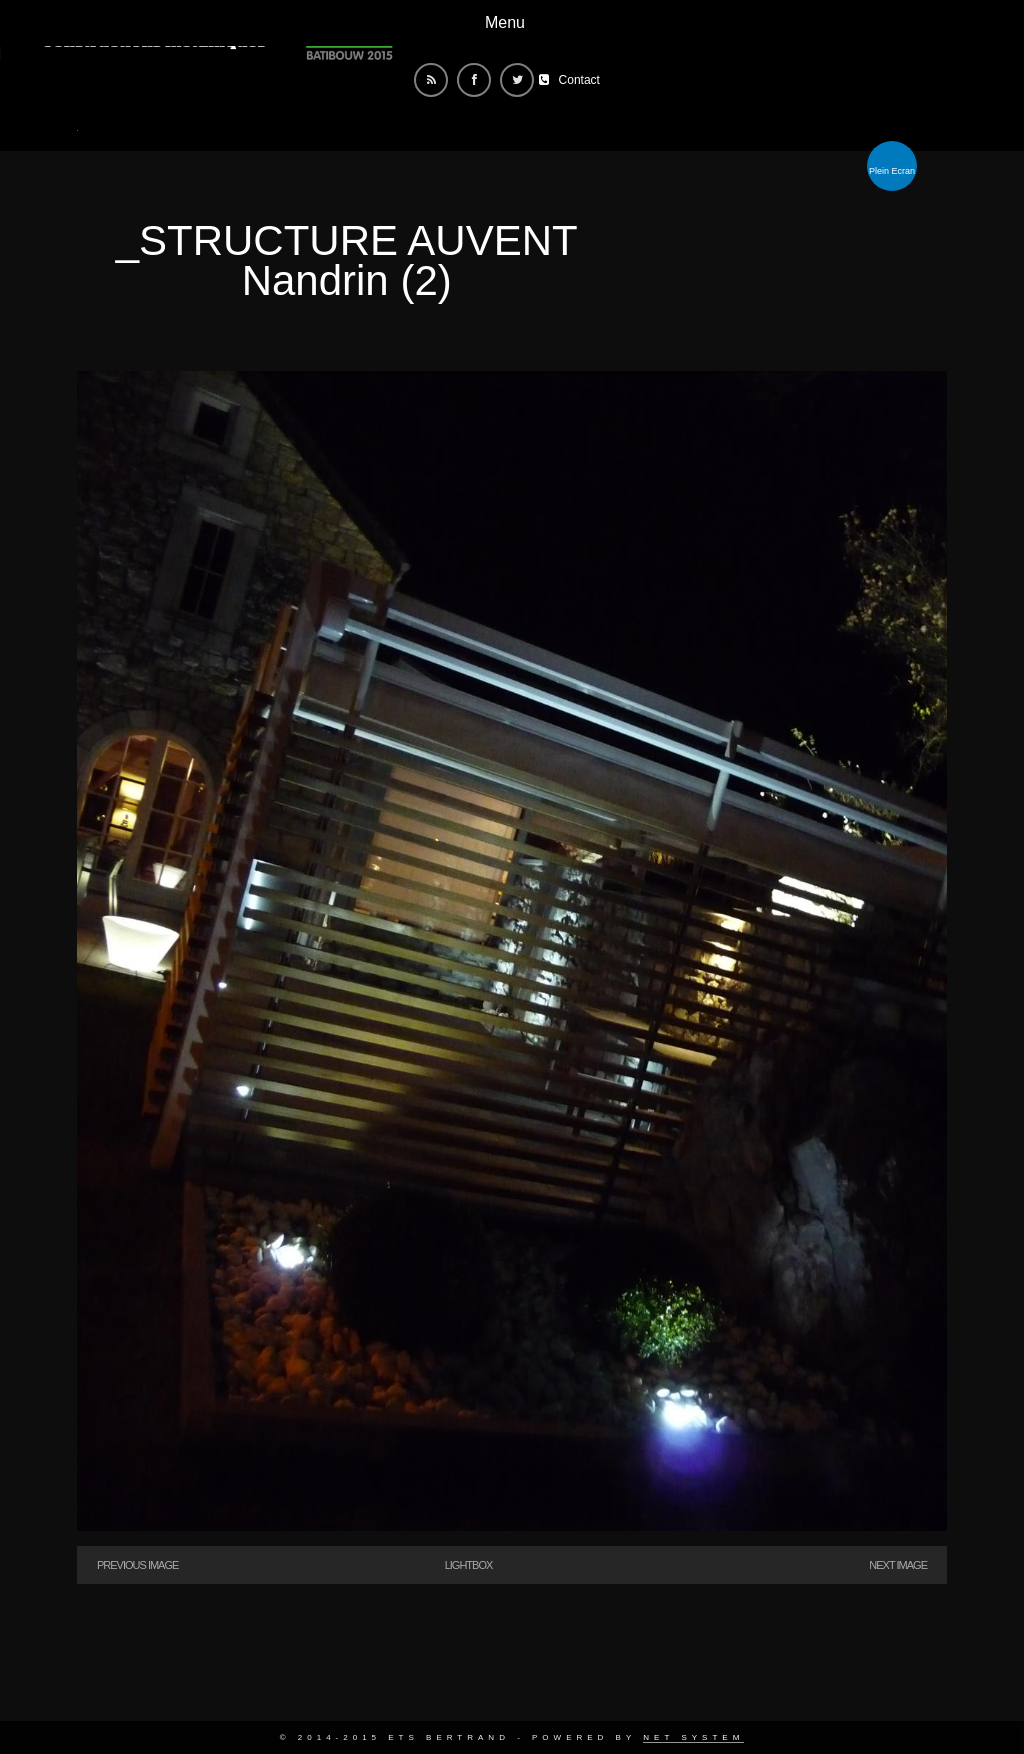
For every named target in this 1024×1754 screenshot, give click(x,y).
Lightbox (469, 1565)
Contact (579, 80)
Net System (693, 1737)
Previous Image (137, 1565)
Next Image (898, 1565)
